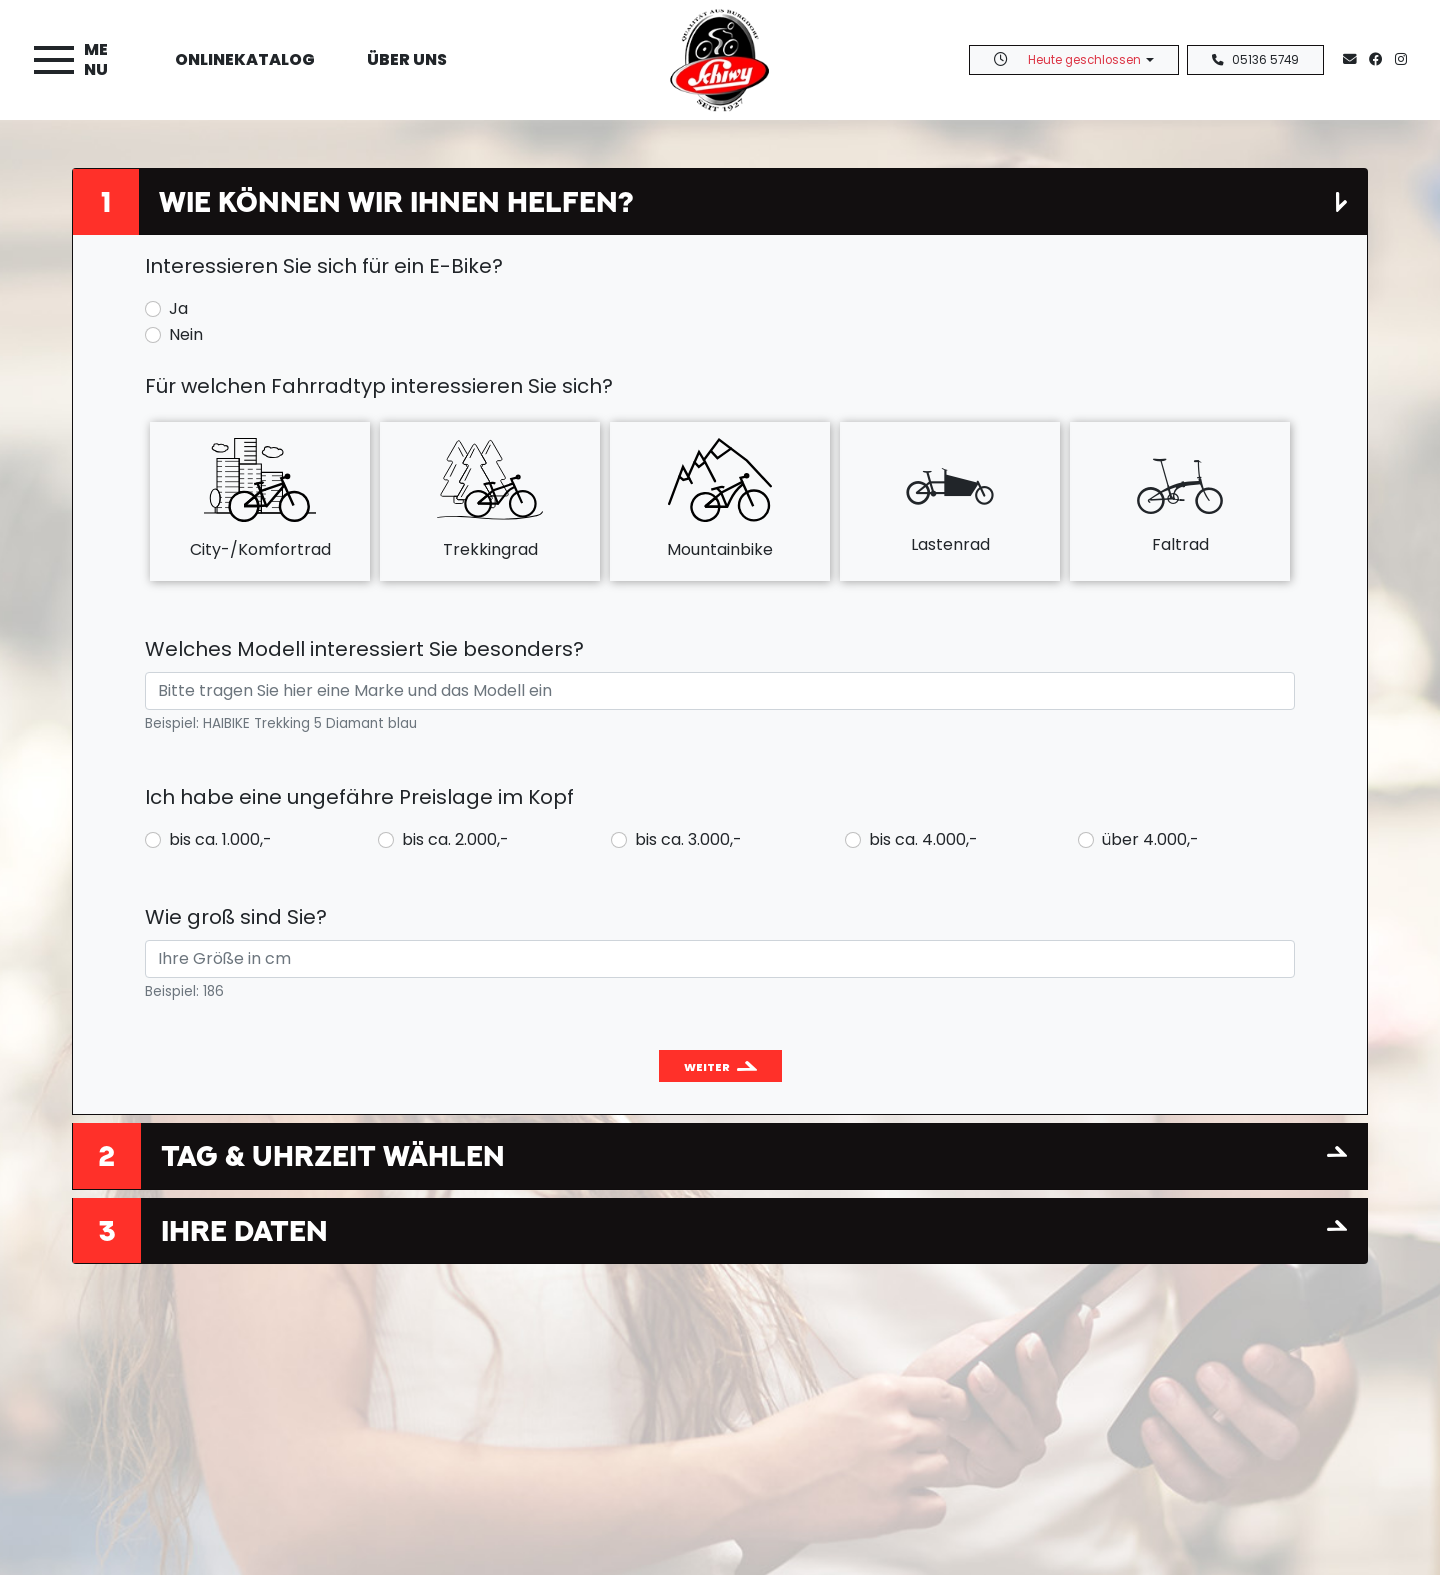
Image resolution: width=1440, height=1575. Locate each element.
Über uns (407, 59)
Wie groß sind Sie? (236, 917)
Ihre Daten (244, 1230)
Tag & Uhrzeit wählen (333, 1155)
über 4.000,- (1150, 839)
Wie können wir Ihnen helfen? (396, 201)
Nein (186, 334)
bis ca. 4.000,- (923, 839)
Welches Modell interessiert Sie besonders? (364, 649)
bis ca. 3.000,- (688, 839)
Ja (178, 308)
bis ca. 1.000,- (220, 839)
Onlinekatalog (245, 59)
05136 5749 (1255, 60)
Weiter (707, 1067)
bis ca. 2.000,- (455, 839)
